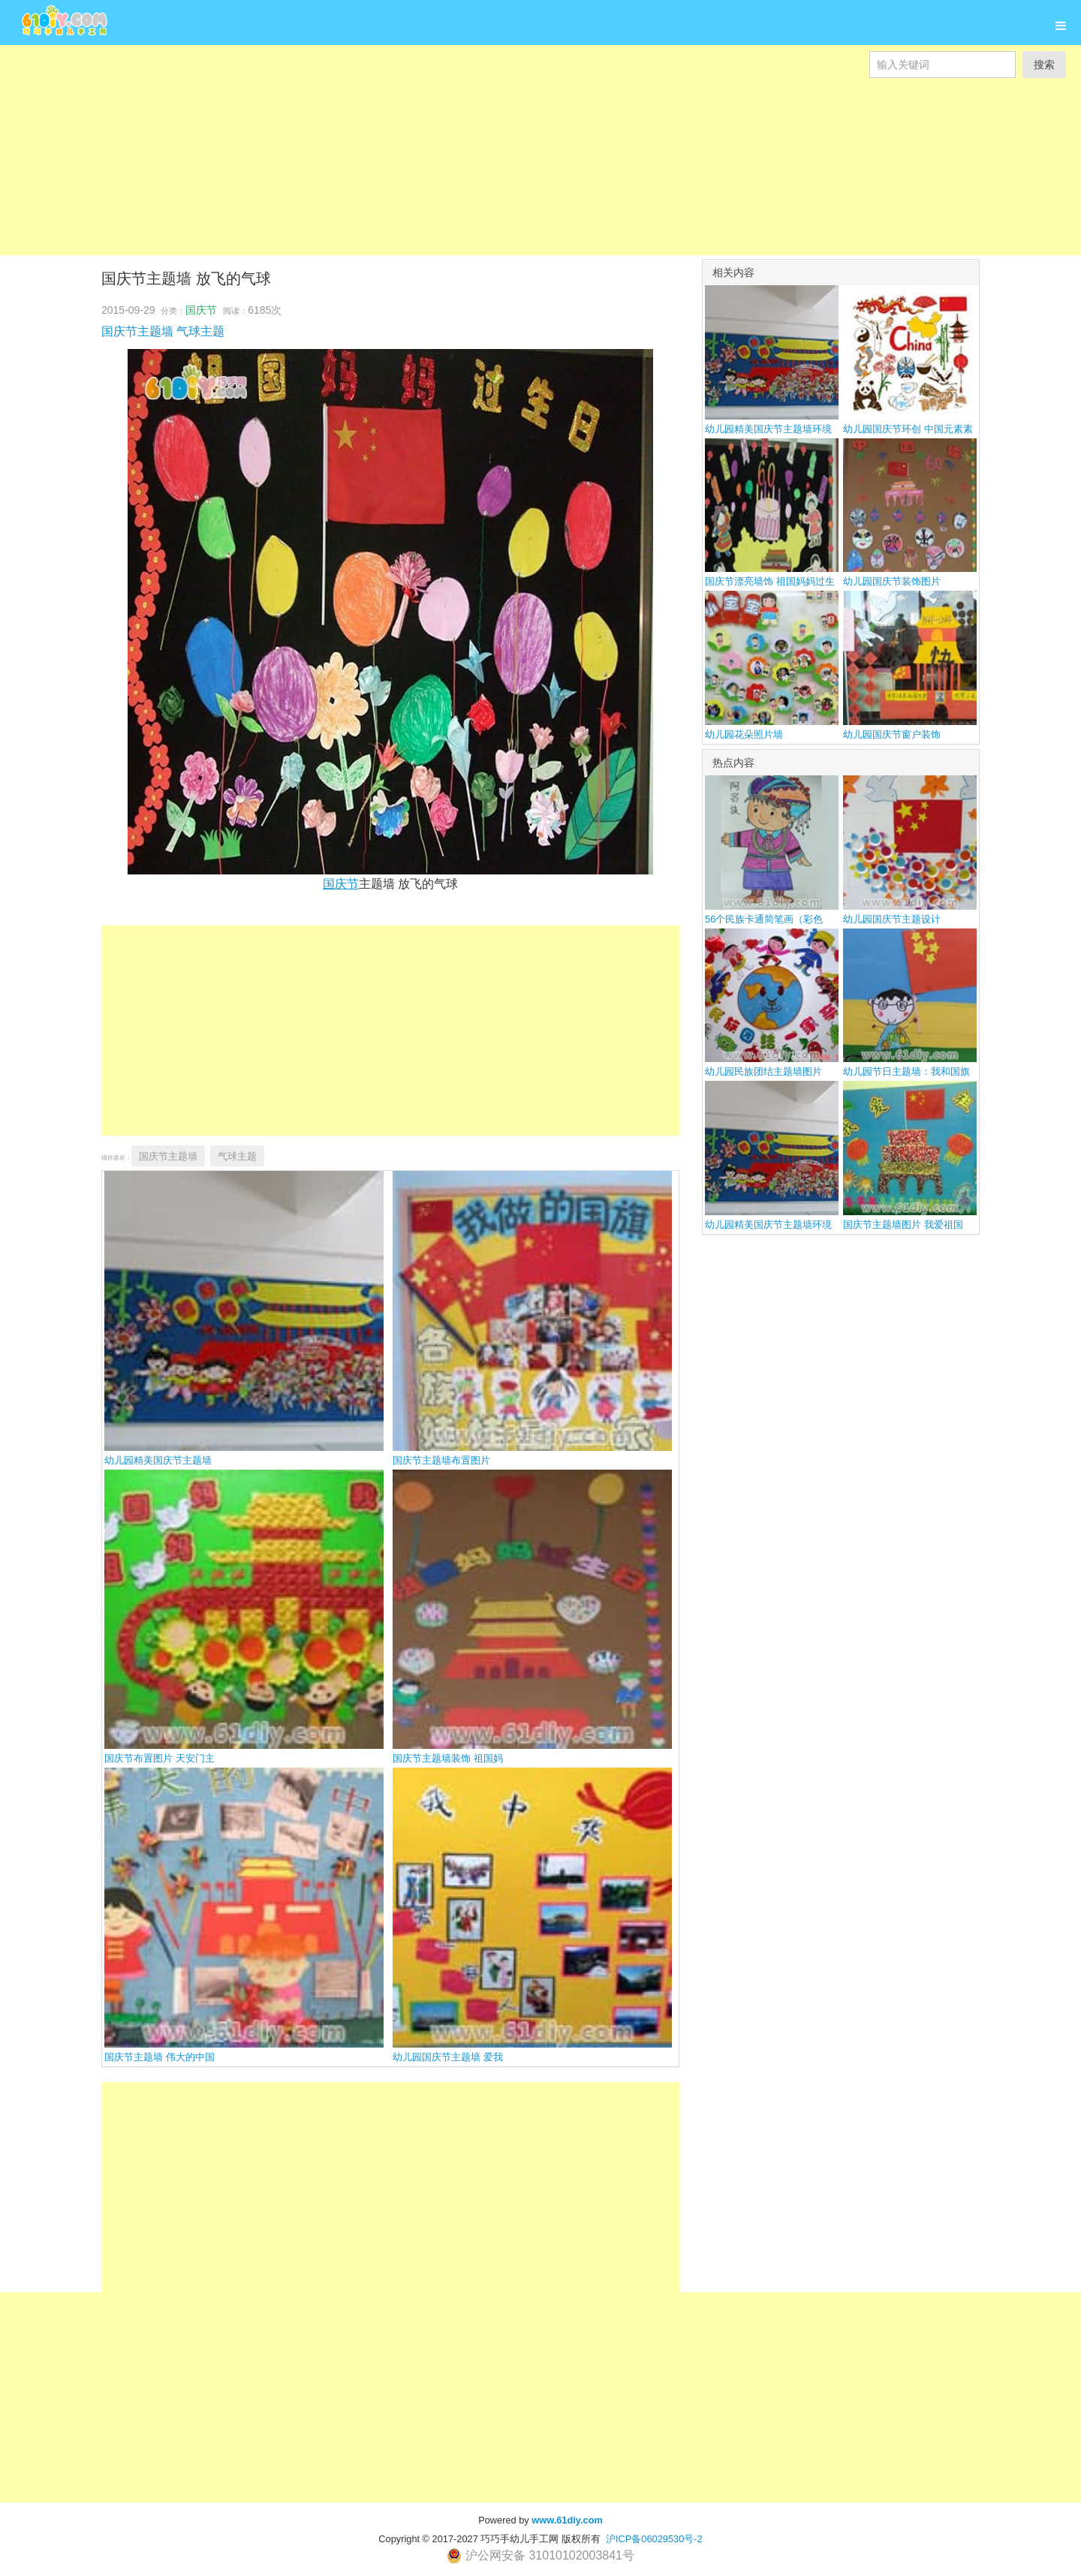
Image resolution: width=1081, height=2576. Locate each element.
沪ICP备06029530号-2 (654, 2538)
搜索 (1044, 65)
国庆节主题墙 (137, 331)
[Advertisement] (450, 183)
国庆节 (201, 310)
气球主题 (200, 331)
